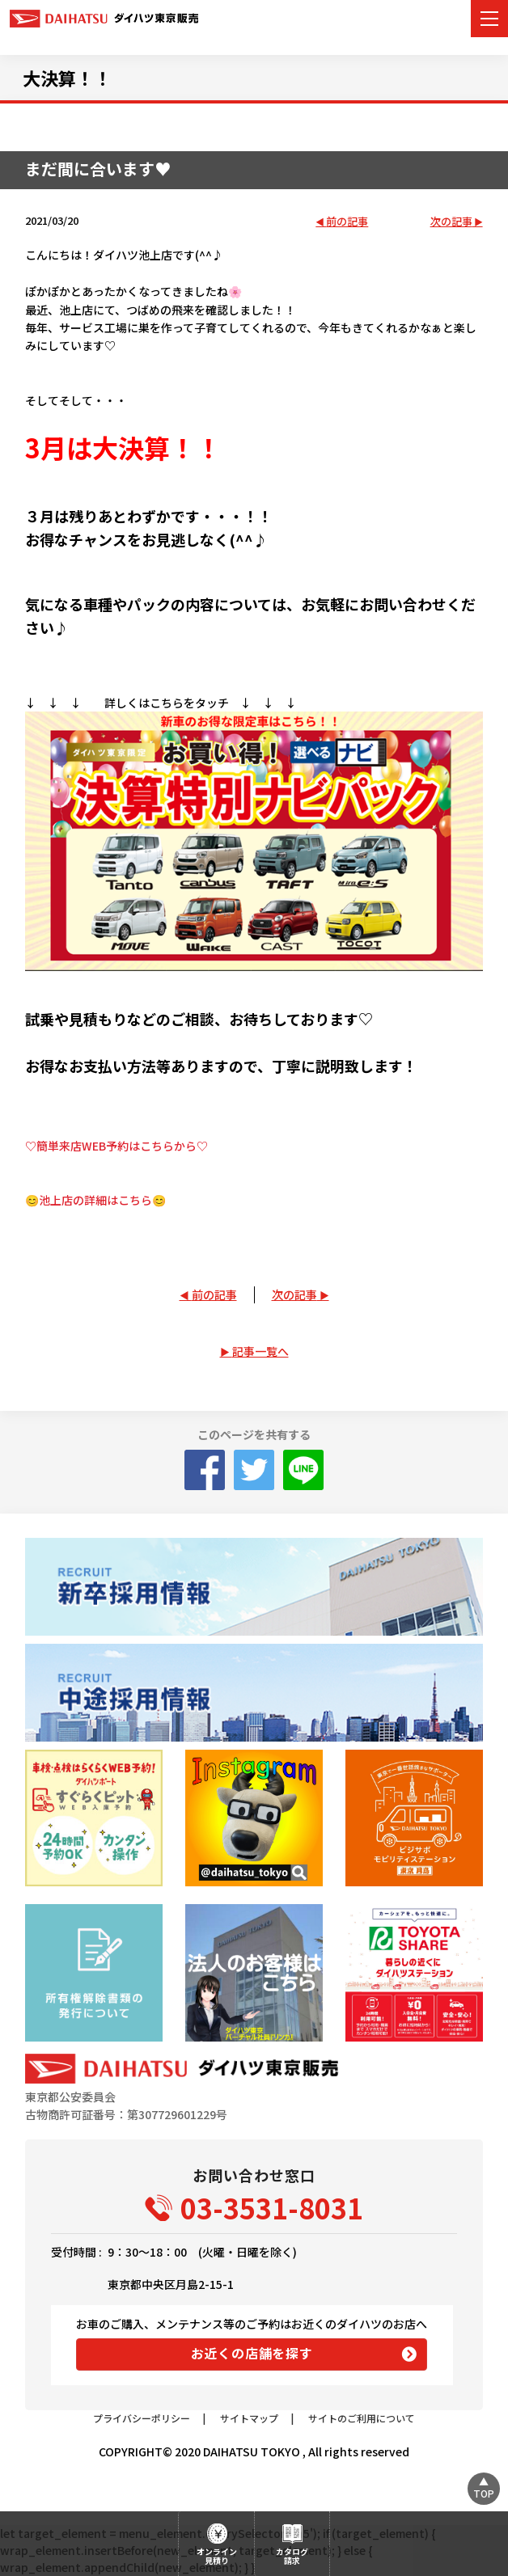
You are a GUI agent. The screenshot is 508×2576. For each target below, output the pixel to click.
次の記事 (451, 222)
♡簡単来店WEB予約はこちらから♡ (116, 1146)
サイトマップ (249, 2418)
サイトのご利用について (361, 2418)
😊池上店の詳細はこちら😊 (95, 1200)
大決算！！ (67, 78)
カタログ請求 (292, 2555)
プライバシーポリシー (141, 2418)
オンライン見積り (217, 2555)
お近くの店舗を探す (252, 2353)
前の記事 (347, 222)
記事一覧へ (260, 1351)
